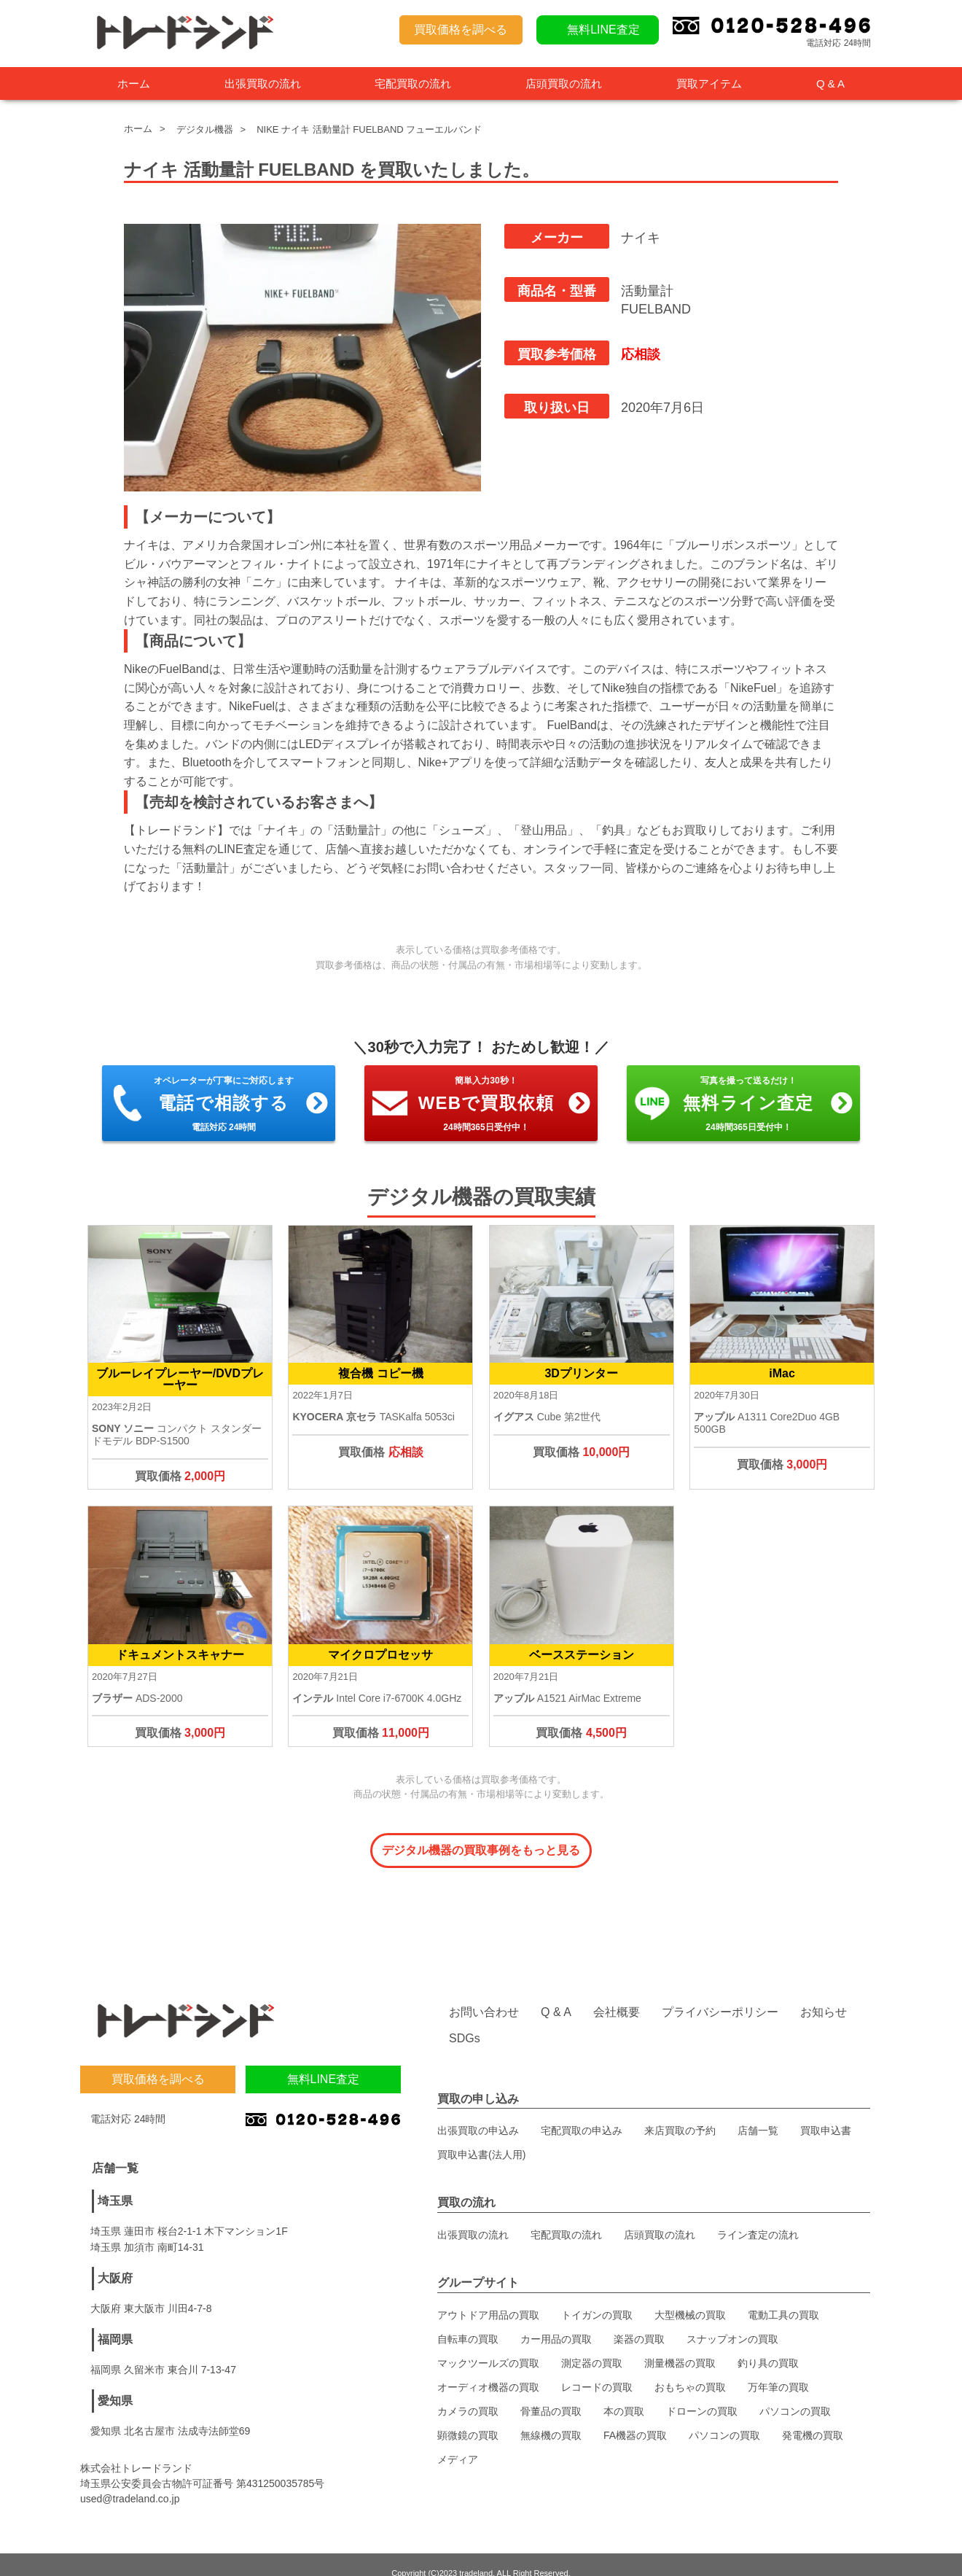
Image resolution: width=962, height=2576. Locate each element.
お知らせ (823, 1994)
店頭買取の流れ (563, 83)
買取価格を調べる (460, 29)
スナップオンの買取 (732, 2321)
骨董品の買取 (551, 2394)
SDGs (464, 2021)
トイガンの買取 (597, 2297)
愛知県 (115, 2383)
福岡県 (115, 2322)
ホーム (133, 83)
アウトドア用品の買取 (488, 2297)
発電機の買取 (812, 2418)
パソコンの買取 (795, 2394)
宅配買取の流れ (413, 83)
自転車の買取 (467, 2321)
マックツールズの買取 (488, 2345)
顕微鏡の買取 (467, 2418)
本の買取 (623, 2394)
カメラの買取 (467, 2394)
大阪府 (115, 2260)
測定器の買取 (591, 2345)
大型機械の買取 (690, 2297)
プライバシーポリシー (720, 1994)
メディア (457, 2442)
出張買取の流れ (262, 83)
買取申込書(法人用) (481, 2137)
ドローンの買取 (702, 2394)
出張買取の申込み (478, 2113)
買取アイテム (709, 83)
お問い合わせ (484, 1994)
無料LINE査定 (603, 29)
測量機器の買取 (680, 2345)
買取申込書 (825, 2113)
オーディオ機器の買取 (488, 2369)
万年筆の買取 (778, 2369)
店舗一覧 (758, 2113)
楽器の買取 (639, 2321)
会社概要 (616, 1994)
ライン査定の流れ (758, 2217)
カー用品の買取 (556, 2321)
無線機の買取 (551, 2418)
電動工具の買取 (783, 2297)
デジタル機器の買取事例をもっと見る (481, 1850)
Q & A (830, 83)
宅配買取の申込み (581, 2113)
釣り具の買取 (768, 2345)
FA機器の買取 (635, 2418)
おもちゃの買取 (690, 2369)
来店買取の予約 (680, 2113)
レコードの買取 (597, 2369)
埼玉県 (115, 2183)
